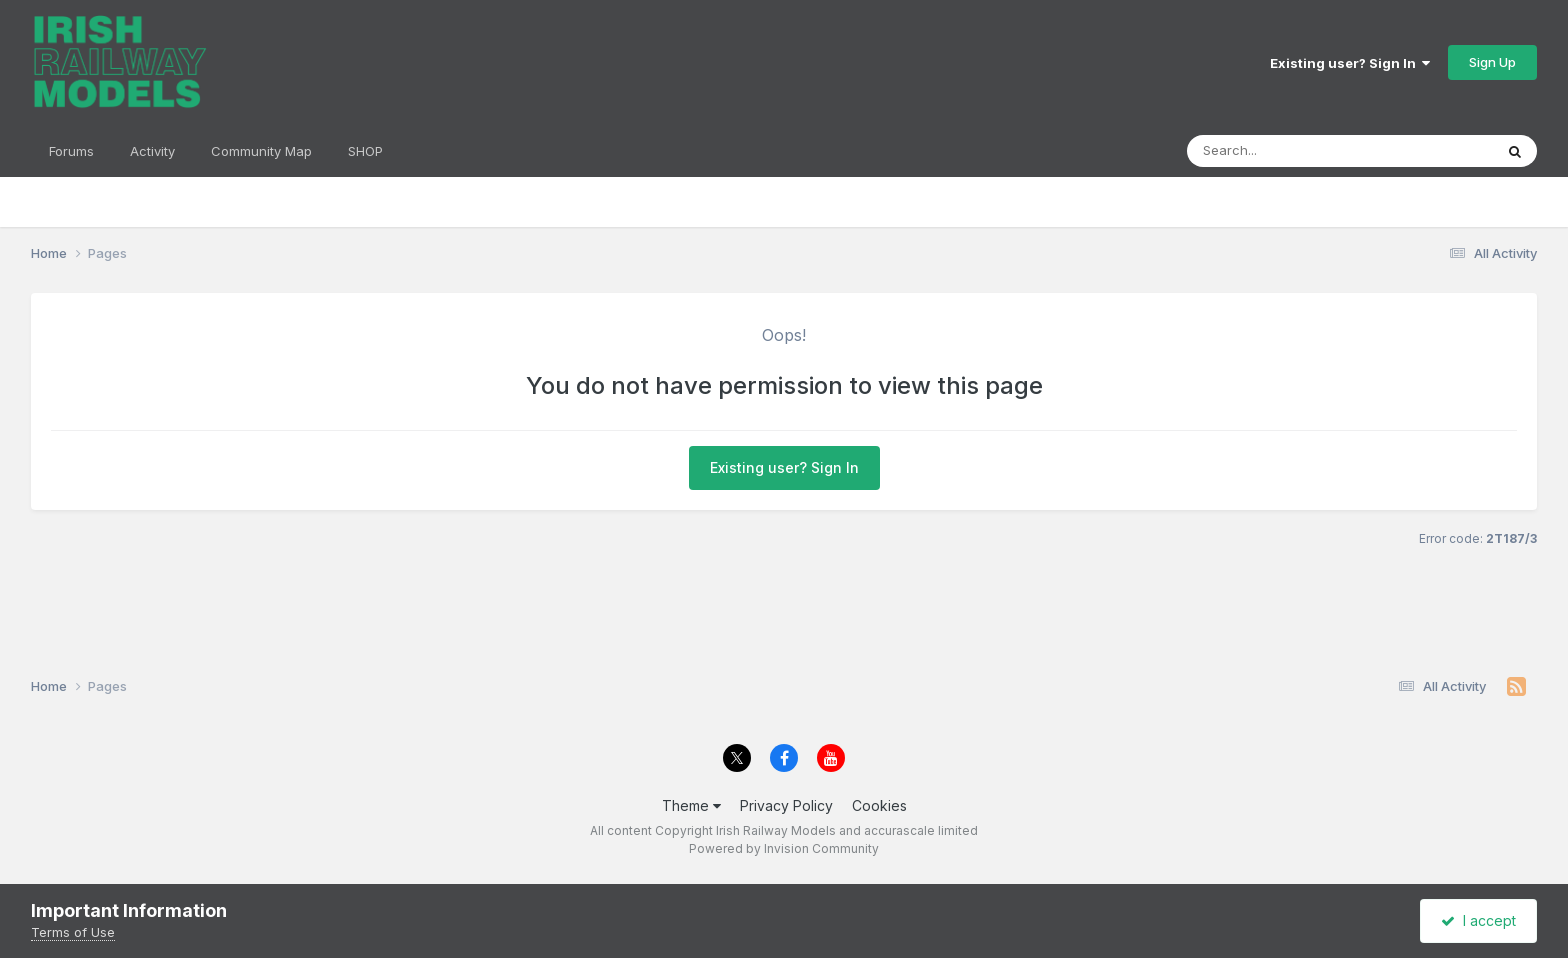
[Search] (1301, 151)
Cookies (879, 805)
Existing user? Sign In (1350, 63)
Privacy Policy (786, 805)
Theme (691, 805)
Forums (71, 151)
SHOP (365, 151)
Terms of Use (73, 932)
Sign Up (1492, 62)
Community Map (261, 151)
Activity (152, 151)
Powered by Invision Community (784, 848)
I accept (1478, 920)
